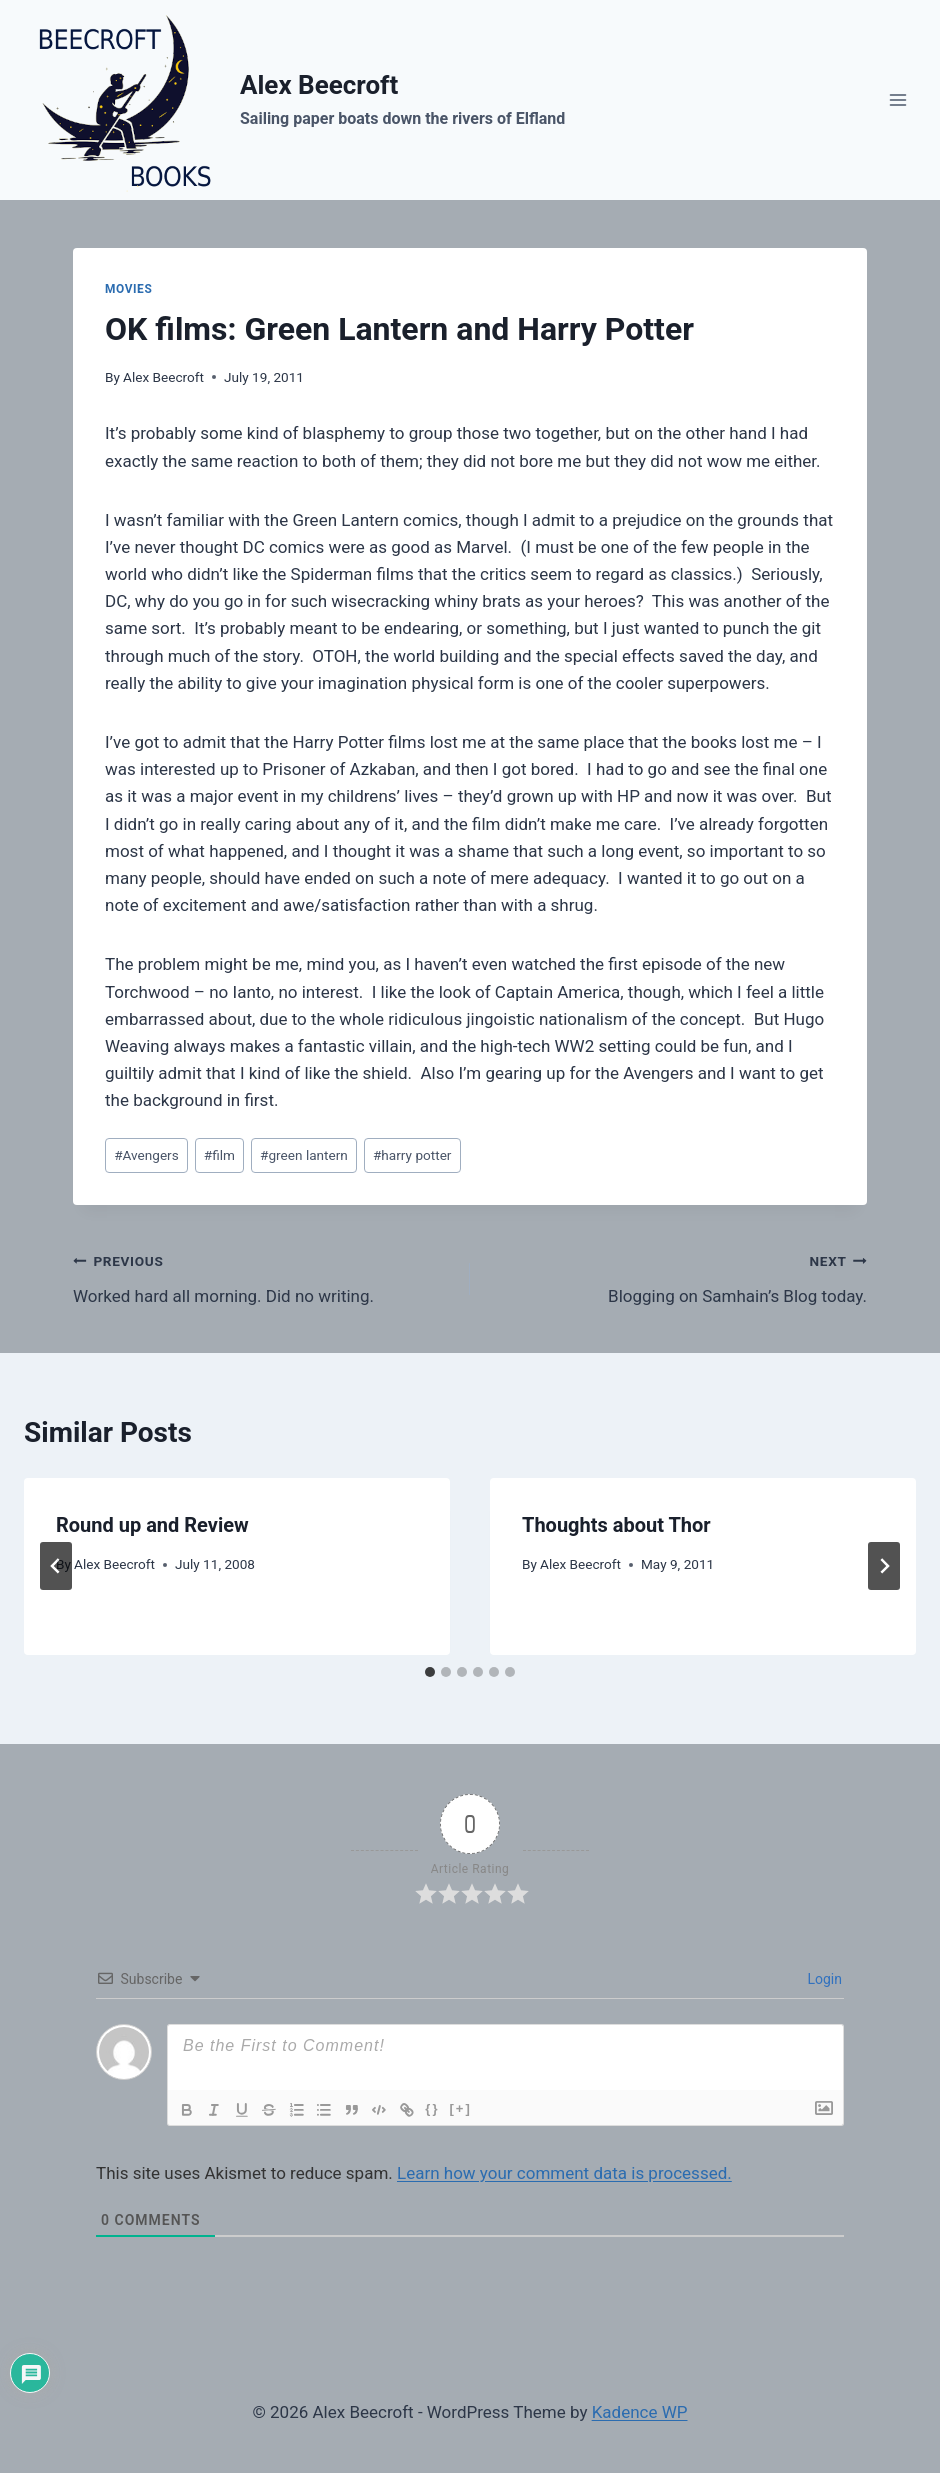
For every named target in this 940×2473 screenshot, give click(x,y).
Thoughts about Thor (616, 1525)
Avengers (146, 1155)
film (219, 1155)
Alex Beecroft (163, 377)
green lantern (304, 1155)
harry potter (412, 1155)
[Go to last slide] (56, 1566)
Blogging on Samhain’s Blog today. (677, 1276)
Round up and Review (152, 1525)
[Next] (884, 1566)
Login (823, 1979)
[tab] (430, 1672)
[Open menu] (897, 99)
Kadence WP (640, 2412)
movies (128, 289)
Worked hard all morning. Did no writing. (263, 1276)
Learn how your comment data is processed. (564, 2173)
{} (437, 2108)
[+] (465, 2108)
